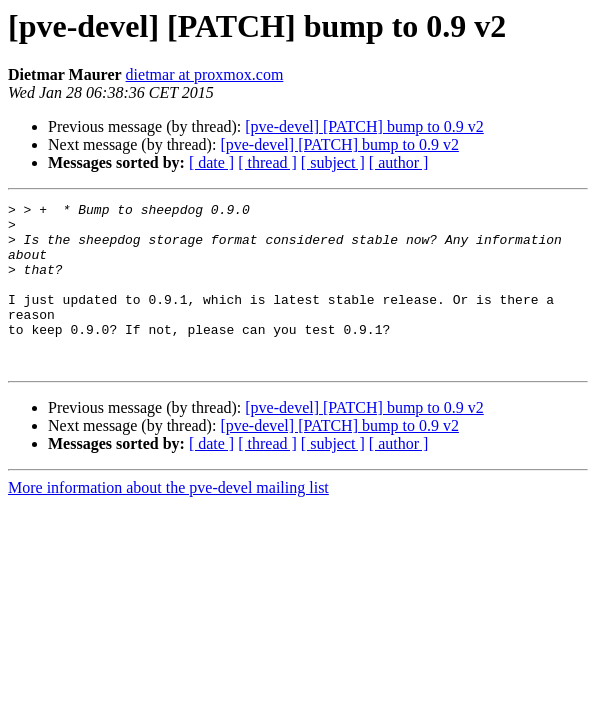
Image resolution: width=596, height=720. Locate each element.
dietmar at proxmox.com (205, 74)
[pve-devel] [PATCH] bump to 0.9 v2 (364, 126)
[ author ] (399, 162)
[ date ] (211, 162)
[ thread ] (267, 162)
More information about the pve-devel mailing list (168, 520)
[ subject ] (333, 162)
